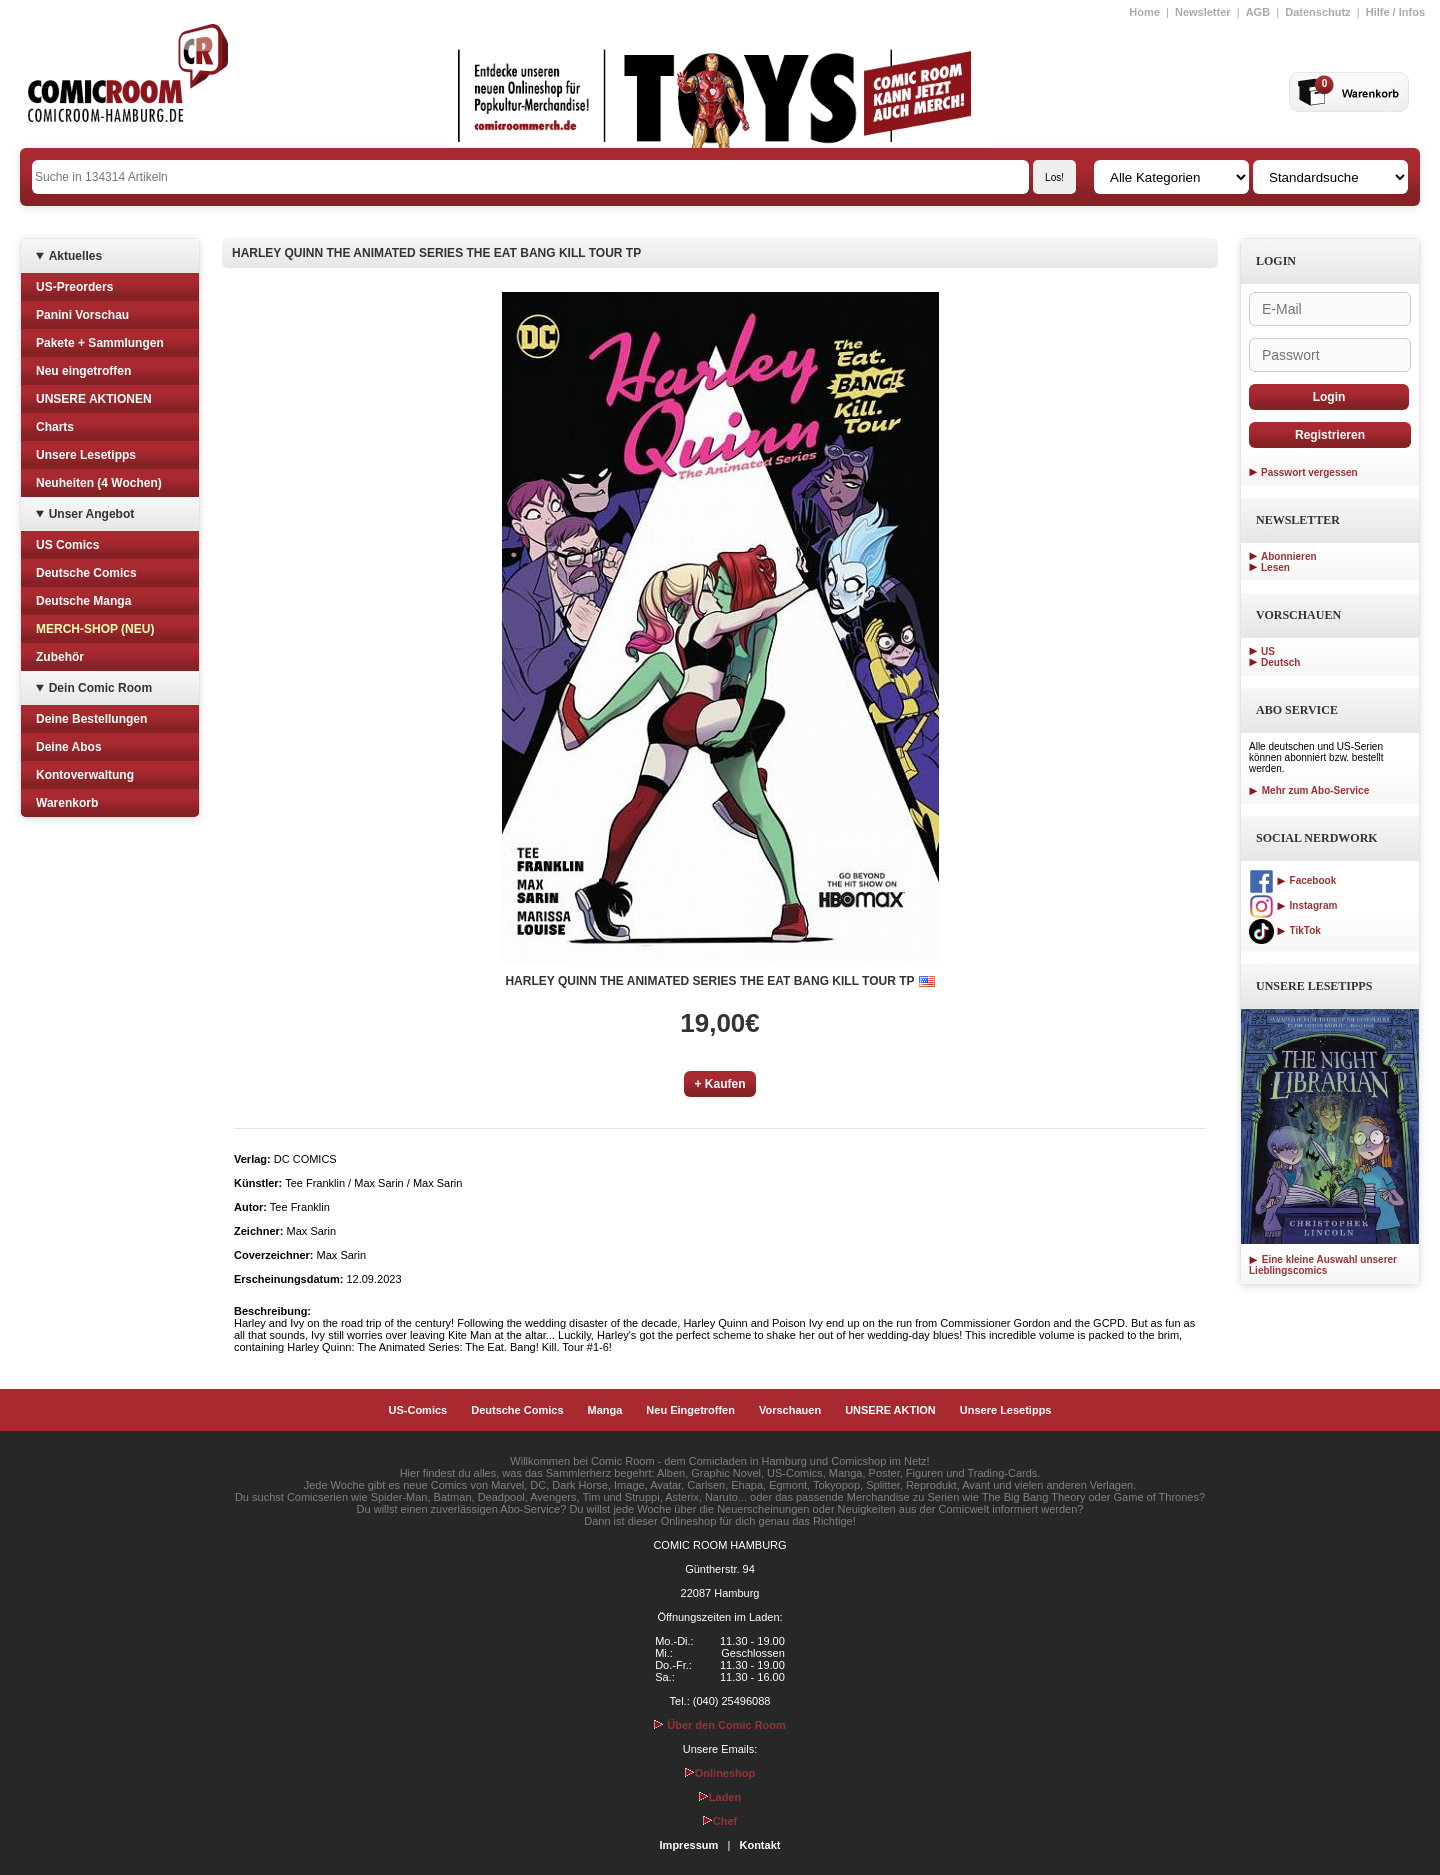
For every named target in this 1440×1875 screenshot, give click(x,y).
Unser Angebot (92, 514)
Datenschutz (1317, 12)
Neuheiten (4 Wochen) (99, 483)
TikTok (1285, 930)
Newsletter (1203, 12)
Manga (605, 1410)
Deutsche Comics (86, 573)
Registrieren (1330, 435)
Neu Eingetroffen (690, 1410)
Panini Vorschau (82, 315)
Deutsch (1280, 662)
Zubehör (60, 657)
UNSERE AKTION (890, 1410)
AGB (1258, 12)
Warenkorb (67, 803)
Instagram (1293, 905)
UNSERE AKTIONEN (94, 399)
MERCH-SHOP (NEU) (95, 629)
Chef (720, 1821)
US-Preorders (74, 287)
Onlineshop (720, 1773)
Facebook (1292, 880)
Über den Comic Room (720, 1725)
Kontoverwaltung (85, 775)
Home (1144, 12)
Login (1329, 397)
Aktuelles (75, 256)
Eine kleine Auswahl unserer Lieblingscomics (1323, 1265)
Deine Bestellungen (91, 719)
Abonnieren (1289, 556)
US (1268, 651)
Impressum (689, 1845)
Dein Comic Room (100, 688)
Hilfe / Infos (1395, 12)
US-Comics (418, 1410)
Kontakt (759, 1845)
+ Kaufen (719, 1084)
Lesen (1275, 567)
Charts (55, 427)
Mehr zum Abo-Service (1309, 790)
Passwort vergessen (1309, 472)
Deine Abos (69, 747)
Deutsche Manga (83, 601)
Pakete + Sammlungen (100, 343)
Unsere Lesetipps (86, 455)
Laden (720, 1797)
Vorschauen (790, 1410)
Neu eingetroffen (83, 371)
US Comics (67, 545)
